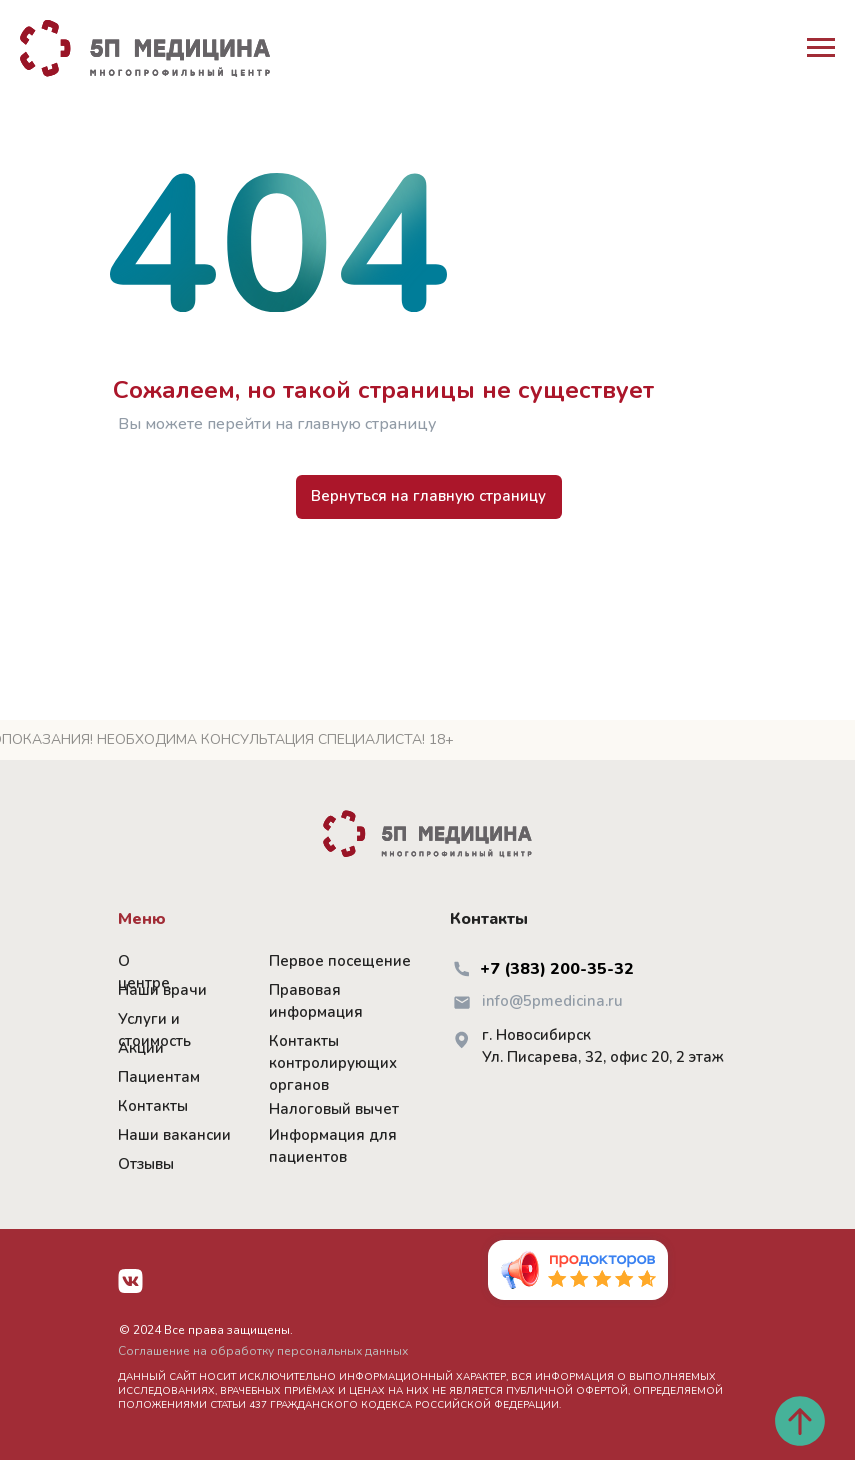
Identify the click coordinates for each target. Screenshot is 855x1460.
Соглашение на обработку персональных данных (263, 1351)
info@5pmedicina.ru (552, 1001)
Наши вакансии (174, 1135)
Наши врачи (162, 990)
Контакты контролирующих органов (333, 1063)
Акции (141, 1048)
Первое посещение (340, 961)
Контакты (153, 1106)
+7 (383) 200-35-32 (557, 969)
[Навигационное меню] (821, 48)
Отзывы (146, 1164)
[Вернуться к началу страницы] (800, 1421)
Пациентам (159, 1077)
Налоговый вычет (334, 1109)
